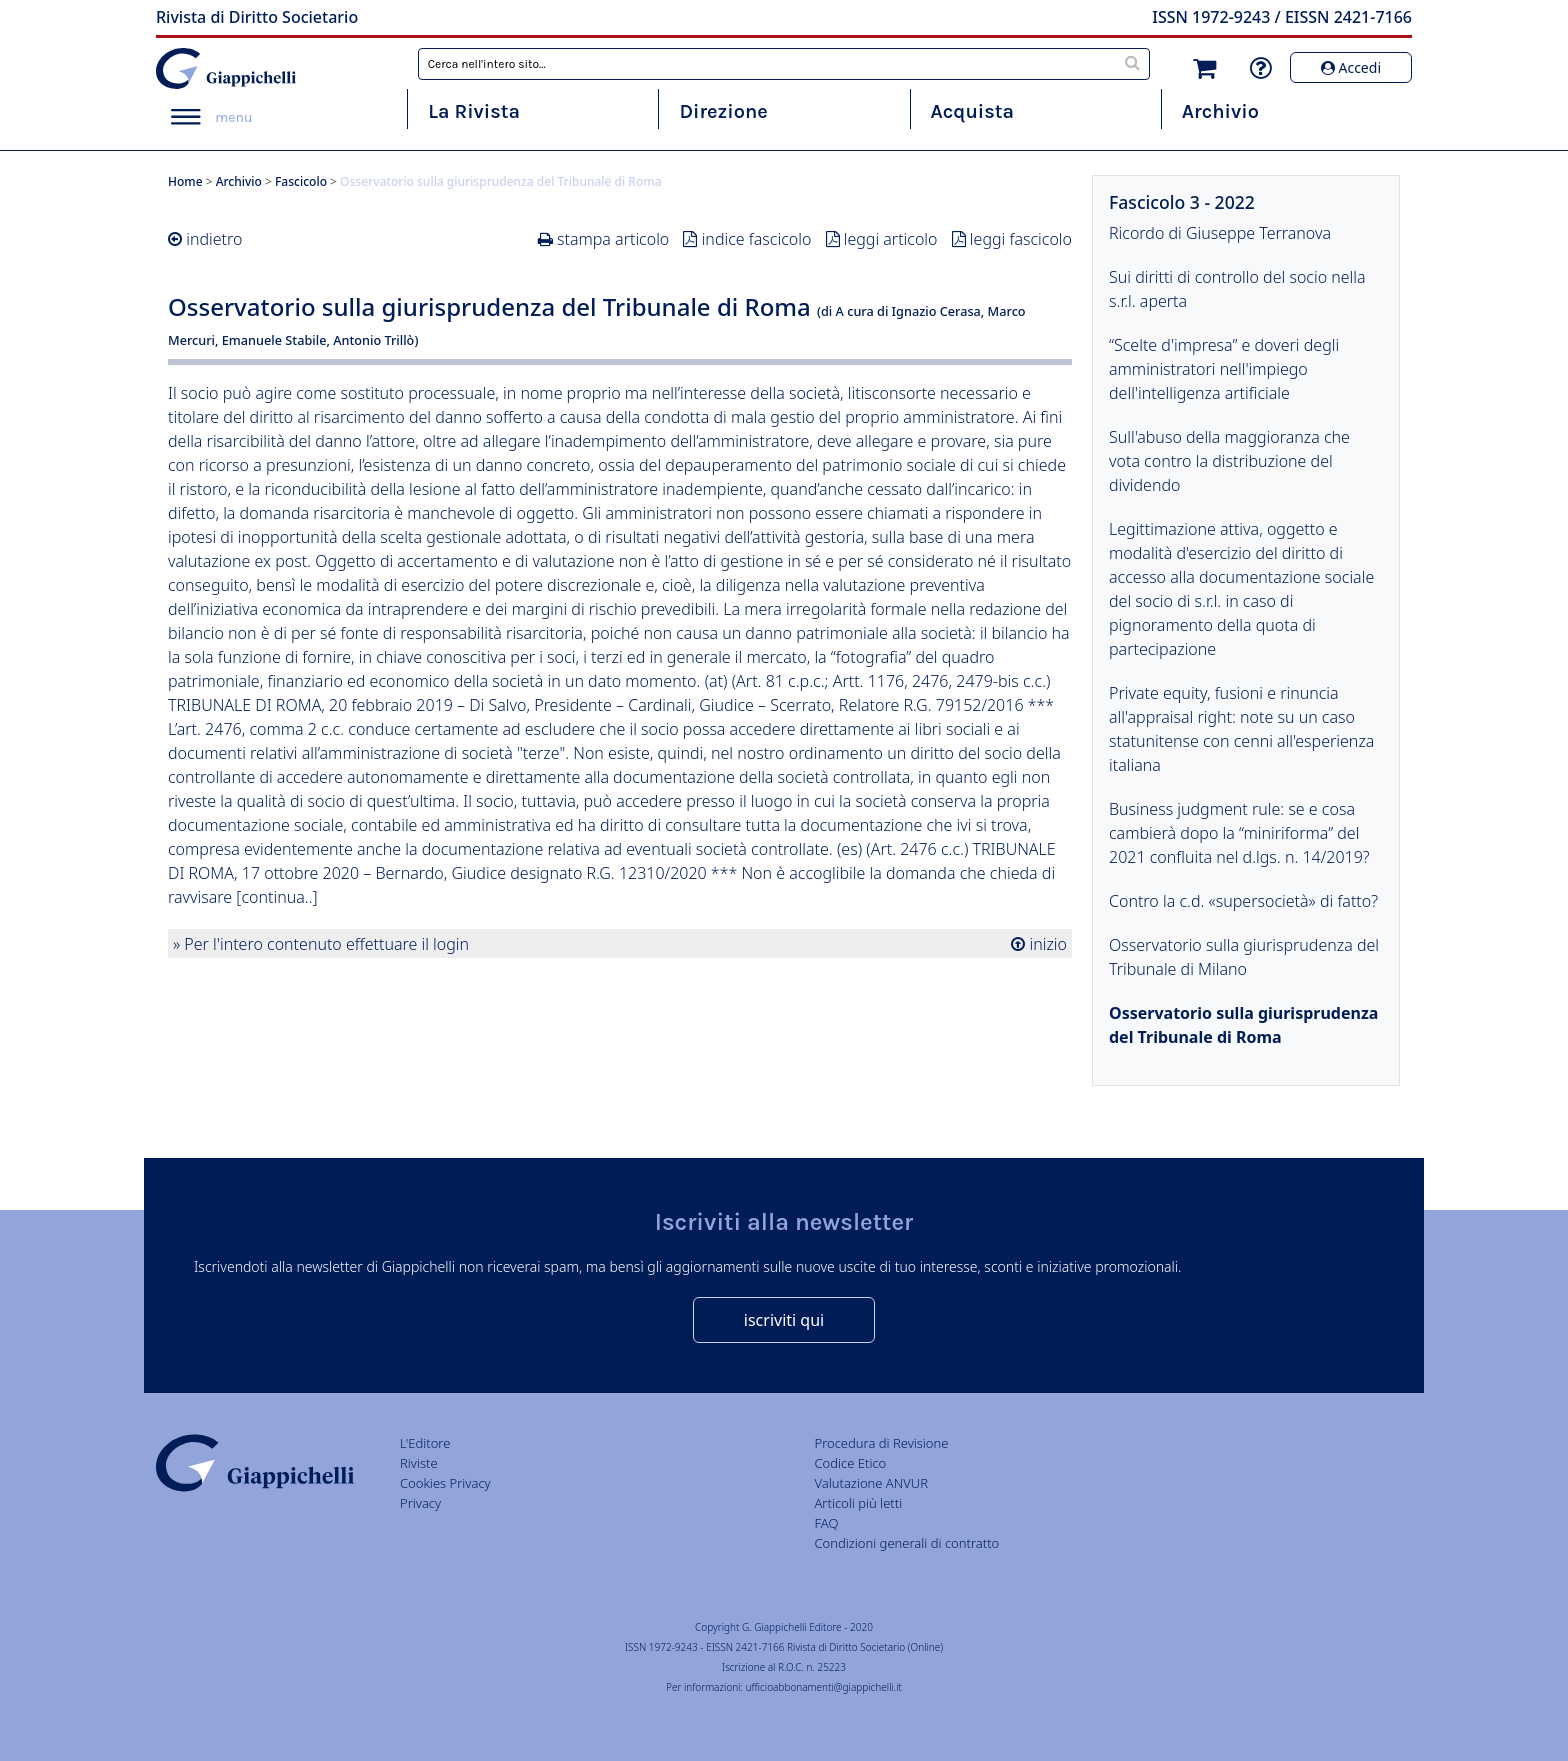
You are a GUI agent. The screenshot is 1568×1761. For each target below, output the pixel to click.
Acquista (972, 111)
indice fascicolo (757, 239)
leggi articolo (891, 239)
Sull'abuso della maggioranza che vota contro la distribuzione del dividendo (1229, 461)
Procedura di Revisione (881, 1443)
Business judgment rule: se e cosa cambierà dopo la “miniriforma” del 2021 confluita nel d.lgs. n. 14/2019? (1239, 833)
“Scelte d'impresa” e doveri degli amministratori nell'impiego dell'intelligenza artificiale (1224, 369)
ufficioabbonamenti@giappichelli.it (824, 1687)
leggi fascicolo (1021, 239)
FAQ (826, 1523)
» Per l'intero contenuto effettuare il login (321, 944)
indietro (214, 239)
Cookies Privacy (445, 1483)
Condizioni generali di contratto (906, 1543)
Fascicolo (301, 181)
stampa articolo (613, 239)
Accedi (1351, 67)
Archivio (1220, 111)
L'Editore (425, 1443)
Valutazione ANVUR (871, 1483)
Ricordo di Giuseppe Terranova (1220, 233)
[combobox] (784, 64)
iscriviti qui (784, 1320)
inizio (1046, 944)
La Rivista (474, 111)
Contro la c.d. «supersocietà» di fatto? (1243, 901)
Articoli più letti (858, 1503)
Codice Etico (850, 1463)
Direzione (723, 111)
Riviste (419, 1463)
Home (185, 181)
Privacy (420, 1503)
